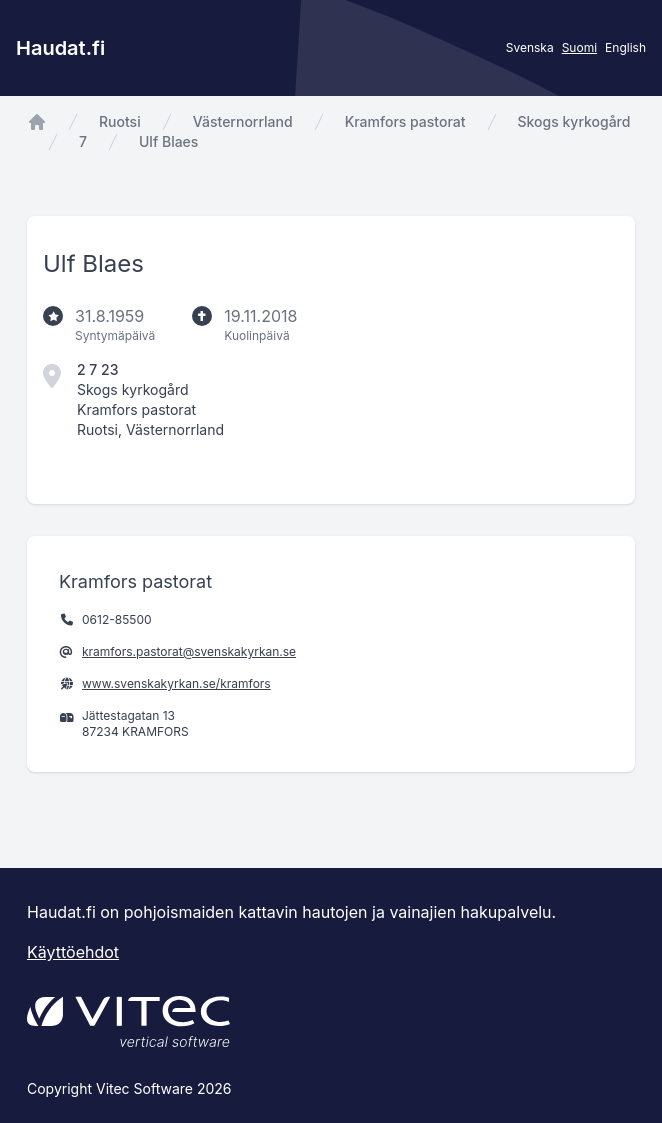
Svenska (530, 47)
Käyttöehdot (73, 952)
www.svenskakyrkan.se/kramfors (176, 683)
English (625, 47)
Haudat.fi (60, 48)
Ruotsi (120, 121)
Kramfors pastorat (405, 121)
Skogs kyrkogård (574, 121)
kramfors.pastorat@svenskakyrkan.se (189, 651)
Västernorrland (243, 121)
